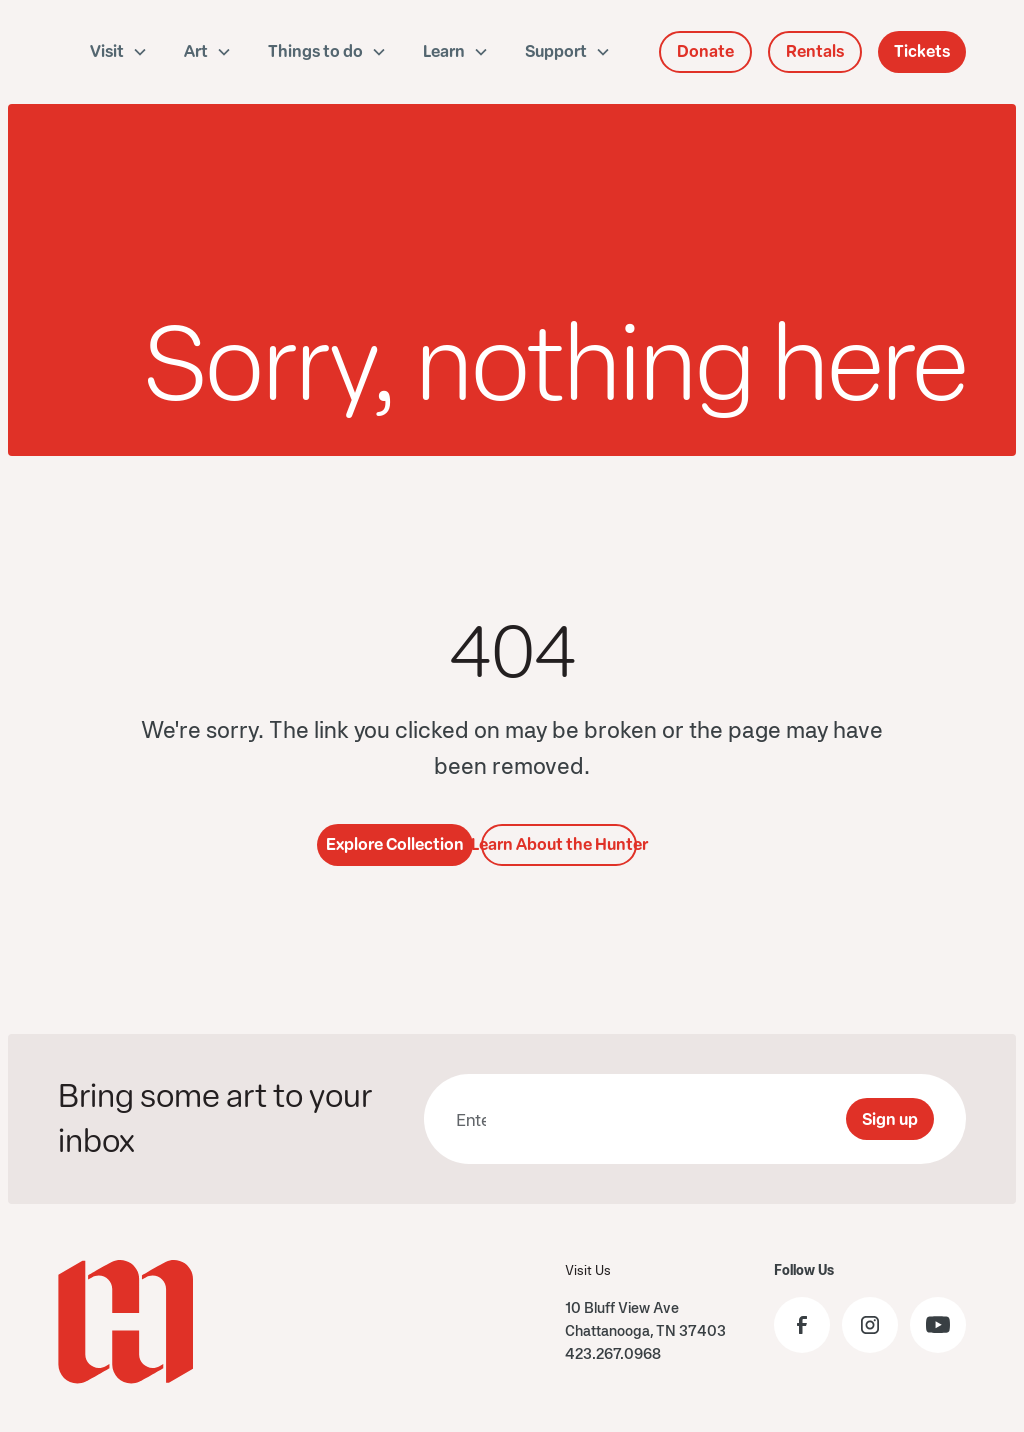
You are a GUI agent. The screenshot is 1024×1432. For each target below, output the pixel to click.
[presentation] (678, 1119)
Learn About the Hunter (559, 844)
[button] (119, 52)
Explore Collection (395, 844)
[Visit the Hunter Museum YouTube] (938, 1325)
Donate (705, 51)
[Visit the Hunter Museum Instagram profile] (870, 1325)
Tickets (922, 51)
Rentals (815, 51)
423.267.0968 (613, 1353)
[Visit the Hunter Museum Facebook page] (802, 1325)
